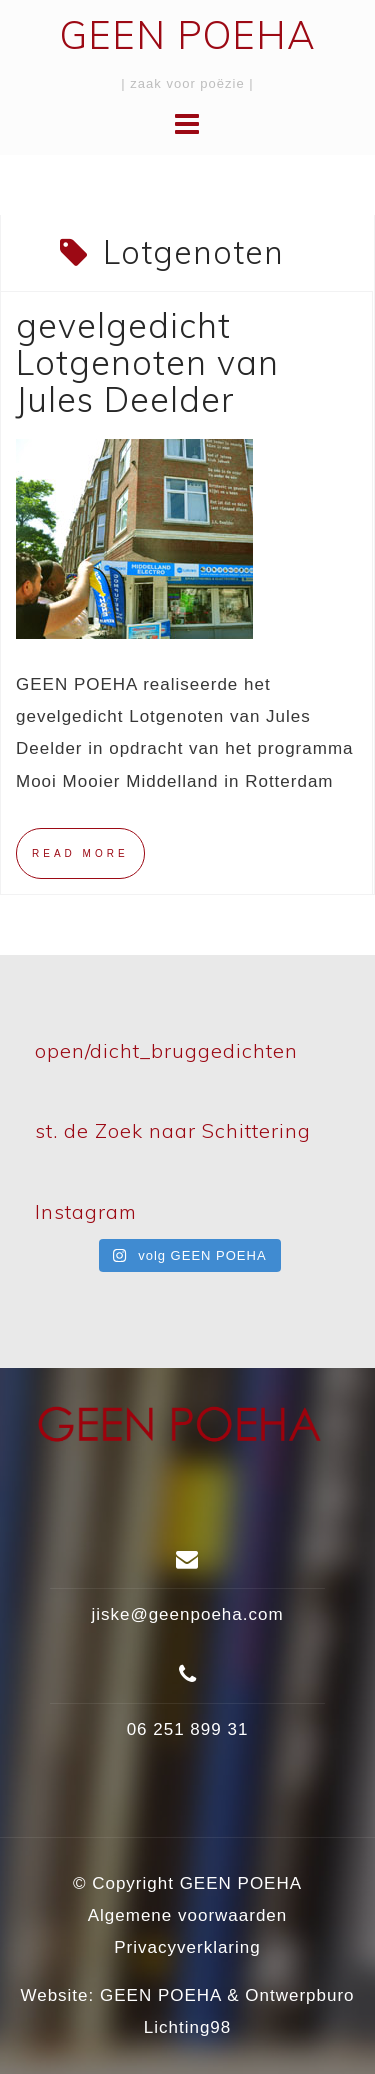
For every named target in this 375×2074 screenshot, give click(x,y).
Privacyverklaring (187, 1947)
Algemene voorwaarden (188, 1915)
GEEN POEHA (188, 35)
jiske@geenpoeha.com (187, 1614)
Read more (80, 853)
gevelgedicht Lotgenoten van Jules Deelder (147, 363)
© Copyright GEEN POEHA (187, 1883)
